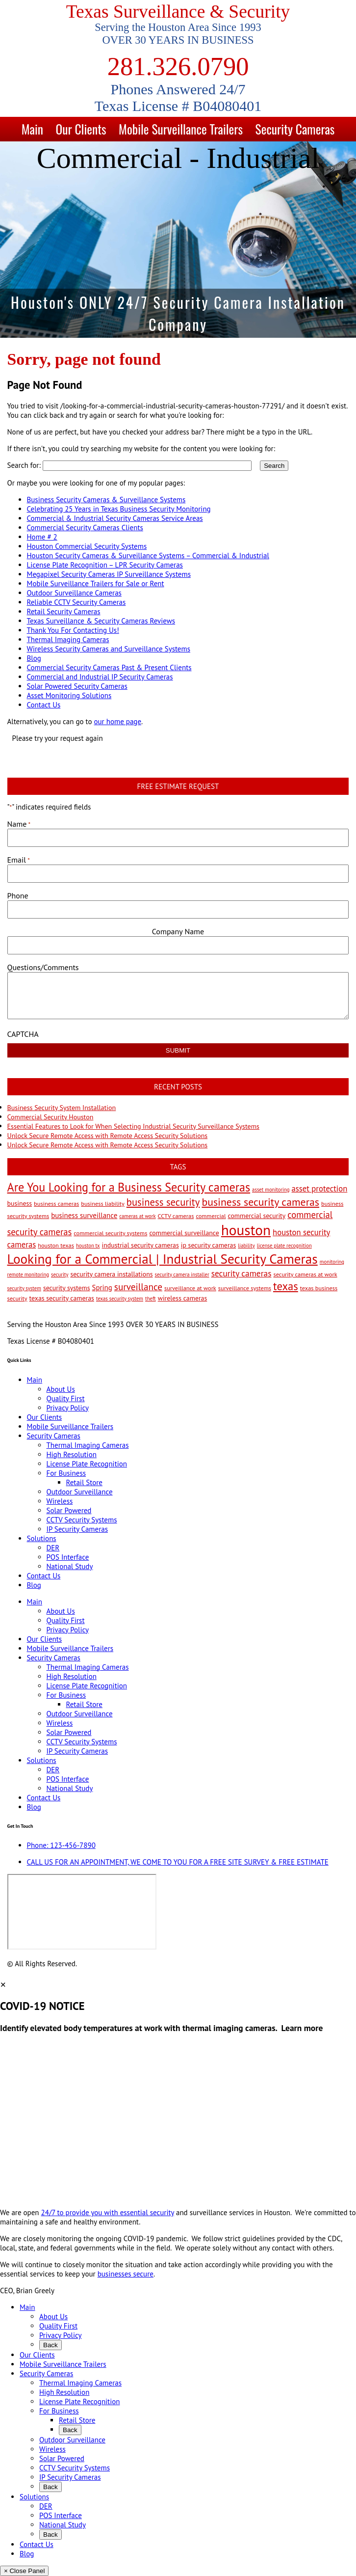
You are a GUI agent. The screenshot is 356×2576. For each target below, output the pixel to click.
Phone (17, 895)
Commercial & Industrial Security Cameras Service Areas (115, 518)
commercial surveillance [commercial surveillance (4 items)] (184, 1232)
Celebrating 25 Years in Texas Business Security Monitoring (119, 509)
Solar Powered (69, 1510)
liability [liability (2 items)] (246, 1245)
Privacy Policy (68, 1407)
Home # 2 (42, 537)
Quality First (66, 1398)
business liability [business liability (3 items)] (103, 1203)
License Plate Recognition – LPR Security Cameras (105, 564)
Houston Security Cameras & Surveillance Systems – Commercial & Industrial (148, 555)
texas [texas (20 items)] (285, 1286)
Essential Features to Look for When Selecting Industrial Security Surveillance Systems (133, 1126)
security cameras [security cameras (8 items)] (241, 1273)
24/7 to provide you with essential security (107, 2212)
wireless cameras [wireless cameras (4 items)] (182, 1298)
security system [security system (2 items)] (24, 1288)
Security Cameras (295, 129)
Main (32, 129)
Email (18, 860)
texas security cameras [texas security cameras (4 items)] (61, 1298)
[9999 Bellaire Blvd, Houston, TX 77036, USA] (81, 1912)
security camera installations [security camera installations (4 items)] (111, 1274)
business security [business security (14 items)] (163, 1202)
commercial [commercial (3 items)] (211, 1216)
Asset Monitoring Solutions (69, 695)
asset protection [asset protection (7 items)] (320, 1188)
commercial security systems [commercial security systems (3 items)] (110, 1233)
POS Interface (68, 1557)
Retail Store (84, 1482)
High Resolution (72, 1454)
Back (50, 2345)
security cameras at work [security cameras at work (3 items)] (305, 1274)
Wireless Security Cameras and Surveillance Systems (108, 648)
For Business (66, 1473)
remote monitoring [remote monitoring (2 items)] (28, 1274)
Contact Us (44, 704)
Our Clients (80, 129)
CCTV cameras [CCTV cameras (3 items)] (176, 1216)
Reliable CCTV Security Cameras (76, 602)
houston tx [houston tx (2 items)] (88, 1245)
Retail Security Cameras (64, 611)
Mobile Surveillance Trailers (181, 129)
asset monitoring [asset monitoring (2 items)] (270, 1189)
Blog (34, 658)
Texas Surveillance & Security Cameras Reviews (101, 620)
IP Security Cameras (77, 1529)
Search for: (24, 465)
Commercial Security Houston (50, 1116)
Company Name (178, 931)
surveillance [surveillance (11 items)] (138, 1286)
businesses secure (125, 2273)
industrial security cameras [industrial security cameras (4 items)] (140, 1245)
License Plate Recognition (87, 1463)
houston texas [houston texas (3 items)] (56, 1245)
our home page (117, 721)
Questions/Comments (43, 967)
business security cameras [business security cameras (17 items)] (260, 1202)
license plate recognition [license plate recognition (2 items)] (284, 1245)
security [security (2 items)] (59, 1274)
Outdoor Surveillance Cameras (74, 592)
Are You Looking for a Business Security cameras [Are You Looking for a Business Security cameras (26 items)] (129, 1187)
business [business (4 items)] (19, 1203)
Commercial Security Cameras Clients (85, 527)
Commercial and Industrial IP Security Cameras (100, 676)
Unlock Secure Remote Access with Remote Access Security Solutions (107, 1135)
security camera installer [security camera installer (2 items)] (182, 1274)
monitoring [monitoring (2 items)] (332, 1261)
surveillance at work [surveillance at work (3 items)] (190, 1288)
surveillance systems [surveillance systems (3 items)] (244, 1288)
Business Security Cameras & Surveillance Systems (106, 499)
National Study (70, 1566)
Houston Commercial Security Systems (87, 546)
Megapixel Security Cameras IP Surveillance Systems (109, 574)
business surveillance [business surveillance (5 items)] (84, 1215)
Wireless (60, 1501)
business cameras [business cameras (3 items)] (56, 1203)
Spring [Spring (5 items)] (102, 1287)
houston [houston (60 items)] (246, 1229)
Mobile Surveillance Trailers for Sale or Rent (95, 583)
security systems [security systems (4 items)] (66, 1287)
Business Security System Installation (61, 1107)
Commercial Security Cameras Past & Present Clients (109, 667)
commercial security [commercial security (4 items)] (257, 1215)
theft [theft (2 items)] (150, 1298)
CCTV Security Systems (82, 1519)
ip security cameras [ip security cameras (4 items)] (208, 1245)
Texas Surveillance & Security (178, 11)
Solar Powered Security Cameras (77, 686)
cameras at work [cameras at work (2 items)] (137, 1216)
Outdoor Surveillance (80, 1491)
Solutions (41, 1538)
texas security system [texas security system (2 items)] (119, 1298)
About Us (61, 1389)
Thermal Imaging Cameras (68, 639)
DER (53, 1547)
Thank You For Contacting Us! (73, 630)
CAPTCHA (23, 1034)
